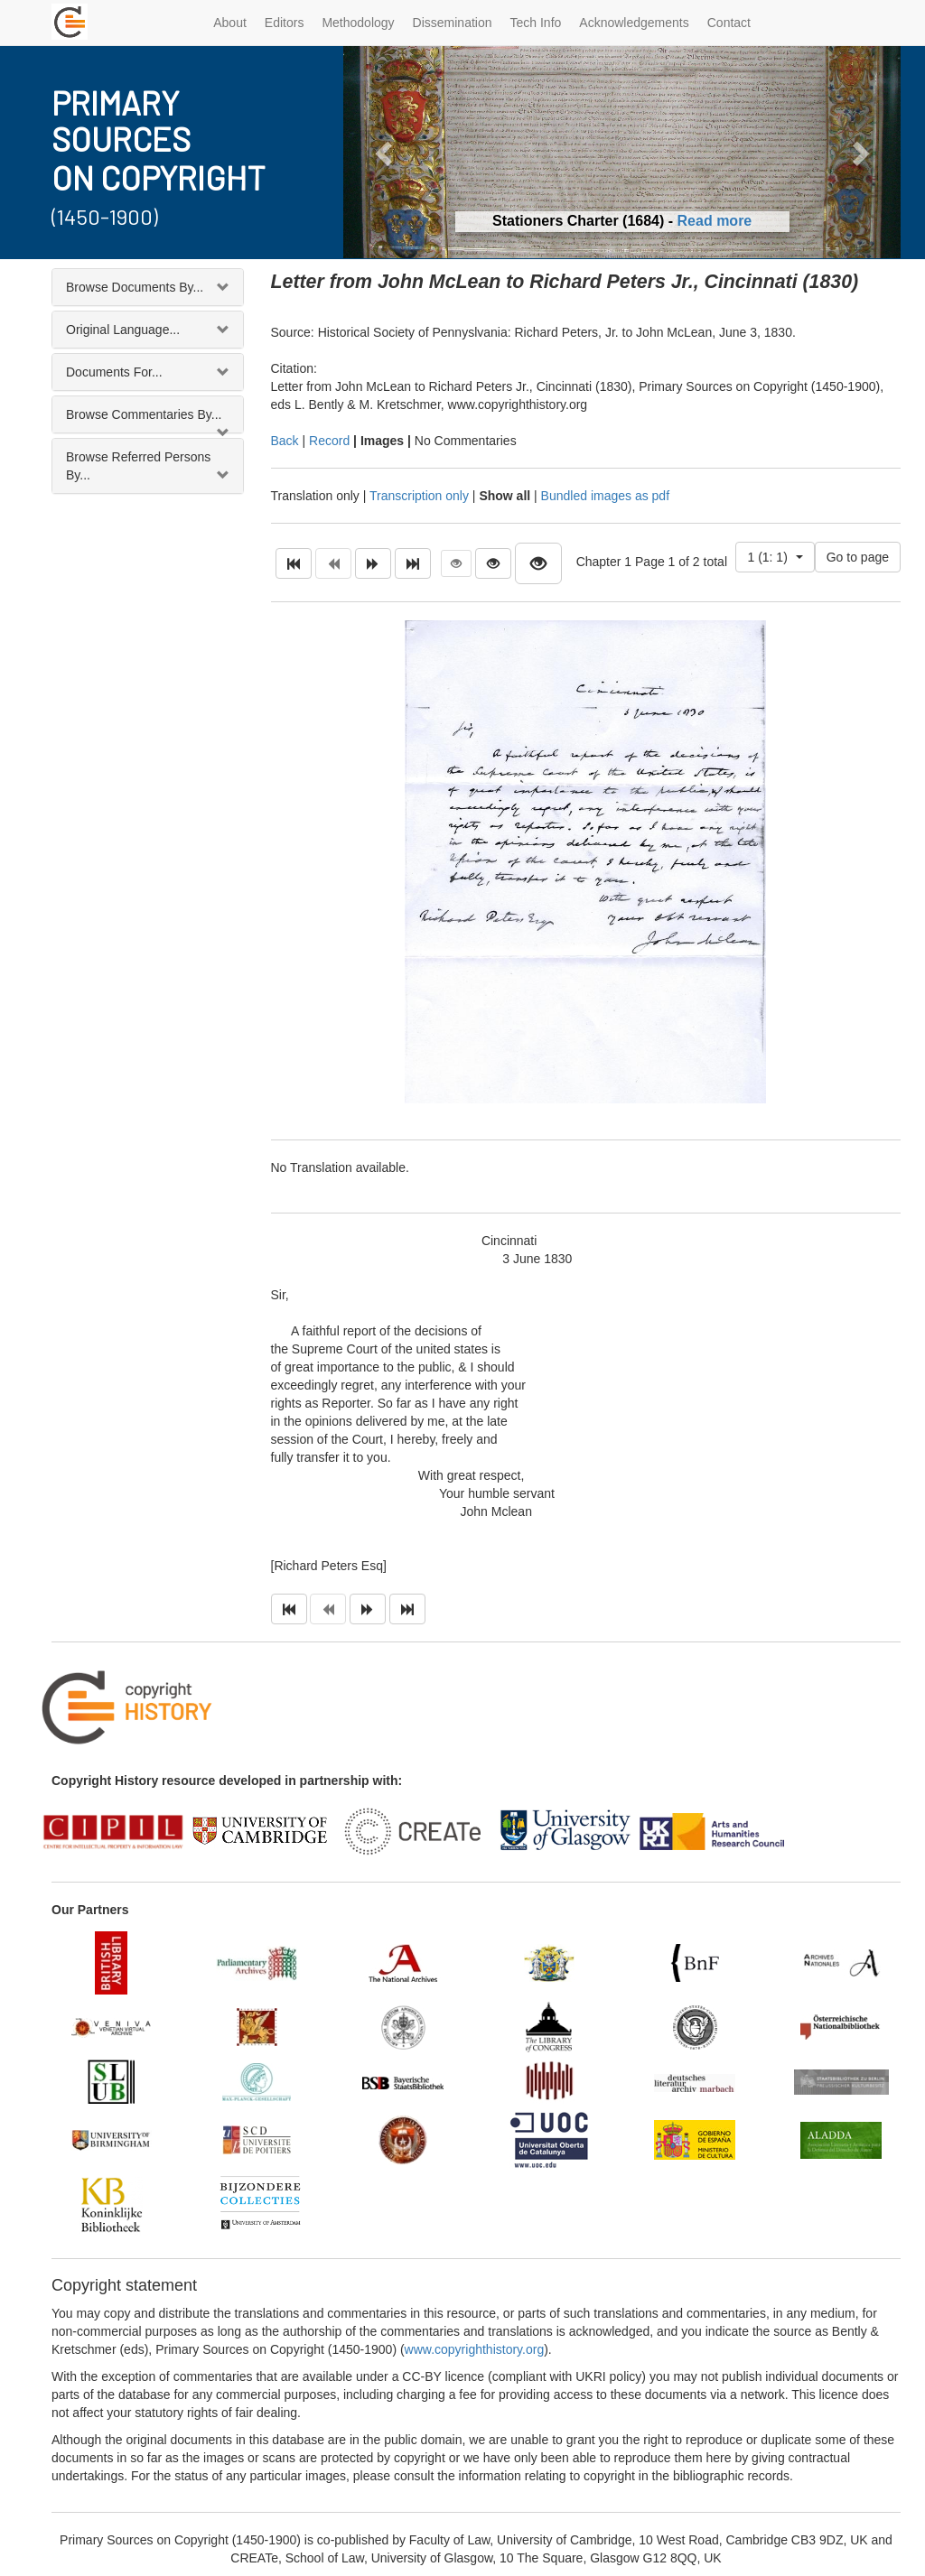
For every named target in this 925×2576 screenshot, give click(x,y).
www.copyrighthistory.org (475, 2349)
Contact (729, 22)
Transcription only (419, 495)
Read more (714, 220)
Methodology (358, 22)
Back (285, 440)
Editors (284, 22)
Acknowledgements (633, 22)
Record (329, 440)
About (230, 22)
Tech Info (536, 22)
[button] (384, 152)
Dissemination (452, 22)
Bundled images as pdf (605, 495)
